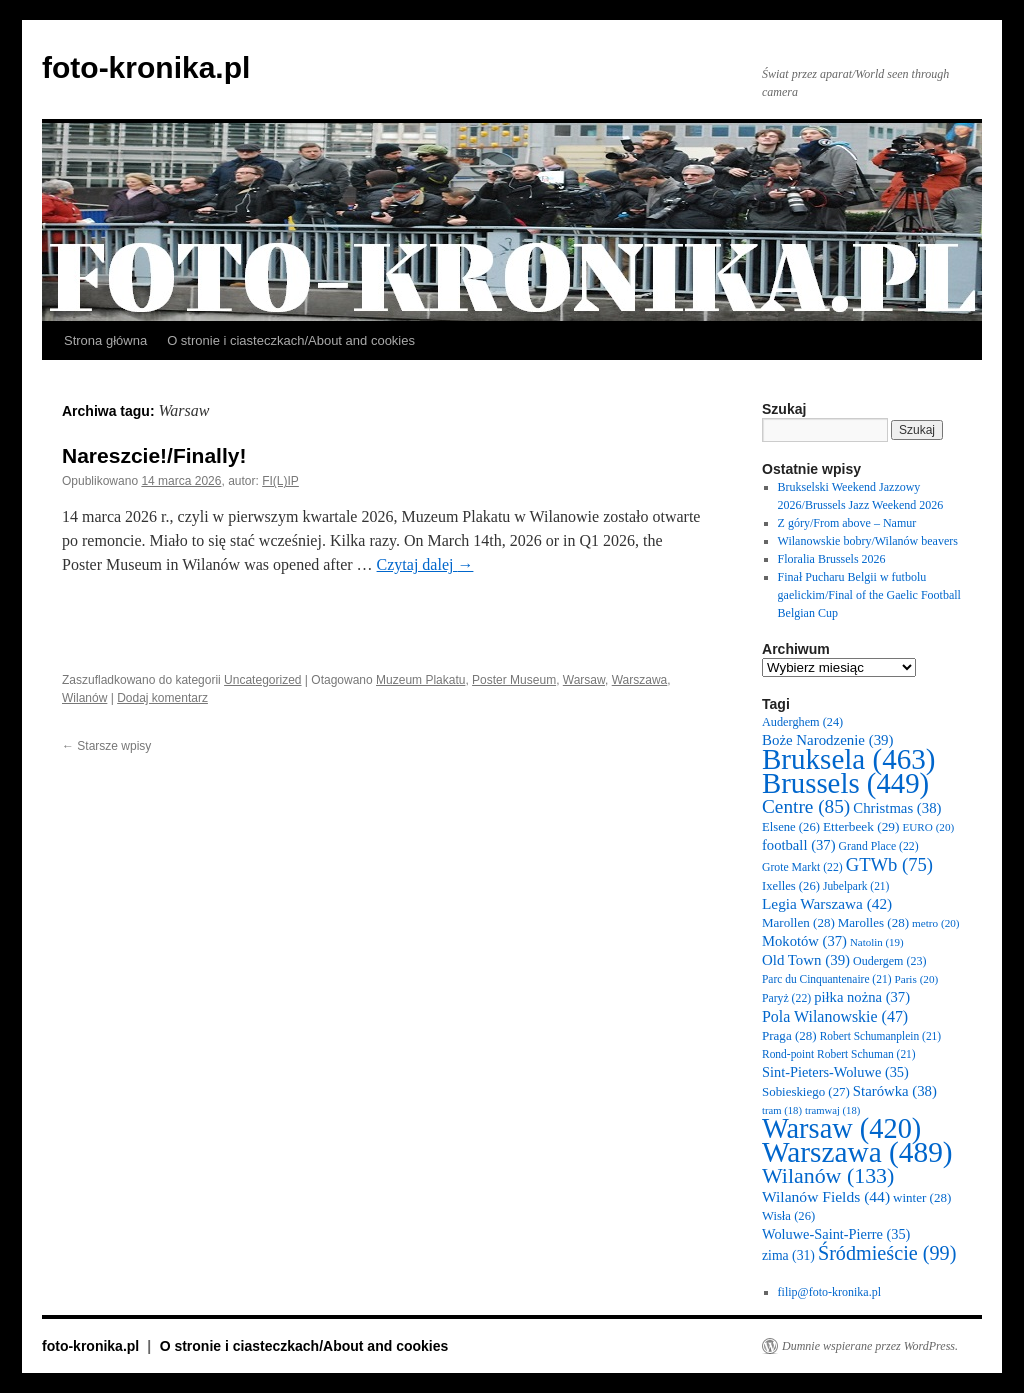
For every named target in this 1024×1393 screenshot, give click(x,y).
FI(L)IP (280, 481)
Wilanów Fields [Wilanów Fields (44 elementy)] (826, 1196)
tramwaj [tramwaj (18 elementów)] (832, 1110)
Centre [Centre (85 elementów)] (806, 806)
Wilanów (84, 698)
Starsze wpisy (106, 746)
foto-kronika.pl (146, 67)
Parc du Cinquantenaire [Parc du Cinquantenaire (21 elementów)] (826, 979)
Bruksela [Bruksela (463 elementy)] (848, 759)
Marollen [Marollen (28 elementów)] (798, 922)
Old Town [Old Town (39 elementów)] (806, 960)
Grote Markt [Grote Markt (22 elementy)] (802, 867)
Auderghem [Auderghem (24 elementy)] (802, 722)
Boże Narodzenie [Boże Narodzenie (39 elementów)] (827, 740)
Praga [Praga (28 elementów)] (789, 1035)
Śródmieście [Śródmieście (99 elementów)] (887, 1253)
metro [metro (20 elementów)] (936, 923)
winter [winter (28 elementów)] (922, 1197)
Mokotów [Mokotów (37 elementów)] (804, 941)
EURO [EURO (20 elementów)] (928, 827)
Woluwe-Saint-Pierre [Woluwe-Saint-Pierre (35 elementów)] (836, 1234)
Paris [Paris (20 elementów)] (916, 979)
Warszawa (640, 680)
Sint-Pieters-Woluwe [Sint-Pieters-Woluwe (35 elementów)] (835, 1072)
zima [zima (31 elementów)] (788, 1255)
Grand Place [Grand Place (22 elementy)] (879, 846)
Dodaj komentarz (162, 698)
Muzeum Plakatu (420, 680)
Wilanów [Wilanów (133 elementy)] (828, 1175)
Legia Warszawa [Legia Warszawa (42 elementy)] (827, 903)
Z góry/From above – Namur (847, 523)
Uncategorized (262, 680)
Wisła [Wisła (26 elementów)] (788, 1216)
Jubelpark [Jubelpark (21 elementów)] (856, 886)
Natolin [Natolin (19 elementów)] (877, 942)
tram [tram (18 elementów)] (782, 1110)
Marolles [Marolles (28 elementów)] (873, 922)
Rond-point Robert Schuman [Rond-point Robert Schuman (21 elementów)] (839, 1054)
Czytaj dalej (425, 564)
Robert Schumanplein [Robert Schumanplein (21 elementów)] (881, 1036)
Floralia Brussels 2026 (832, 559)
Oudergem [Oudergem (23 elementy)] (889, 961)
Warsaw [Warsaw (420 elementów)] (841, 1128)
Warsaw (584, 680)
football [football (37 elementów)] (799, 845)
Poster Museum (514, 680)
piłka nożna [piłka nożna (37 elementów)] (862, 997)
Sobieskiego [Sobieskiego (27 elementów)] (806, 1091)
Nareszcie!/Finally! (154, 455)
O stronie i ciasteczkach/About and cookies (291, 340)
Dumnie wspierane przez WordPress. (870, 1346)
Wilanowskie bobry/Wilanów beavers (868, 541)
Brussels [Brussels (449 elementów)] (845, 783)
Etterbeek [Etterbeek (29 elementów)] (861, 826)
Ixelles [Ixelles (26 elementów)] (791, 886)
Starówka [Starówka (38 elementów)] (895, 1091)
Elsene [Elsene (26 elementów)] (791, 827)
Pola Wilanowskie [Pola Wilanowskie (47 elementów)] (835, 1016)
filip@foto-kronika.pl (829, 1292)
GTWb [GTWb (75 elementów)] (889, 864)
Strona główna (105, 340)
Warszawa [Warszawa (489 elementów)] (857, 1152)
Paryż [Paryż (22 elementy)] (786, 998)
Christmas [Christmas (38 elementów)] (897, 808)
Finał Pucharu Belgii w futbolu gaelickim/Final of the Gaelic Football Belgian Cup (869, 595)
